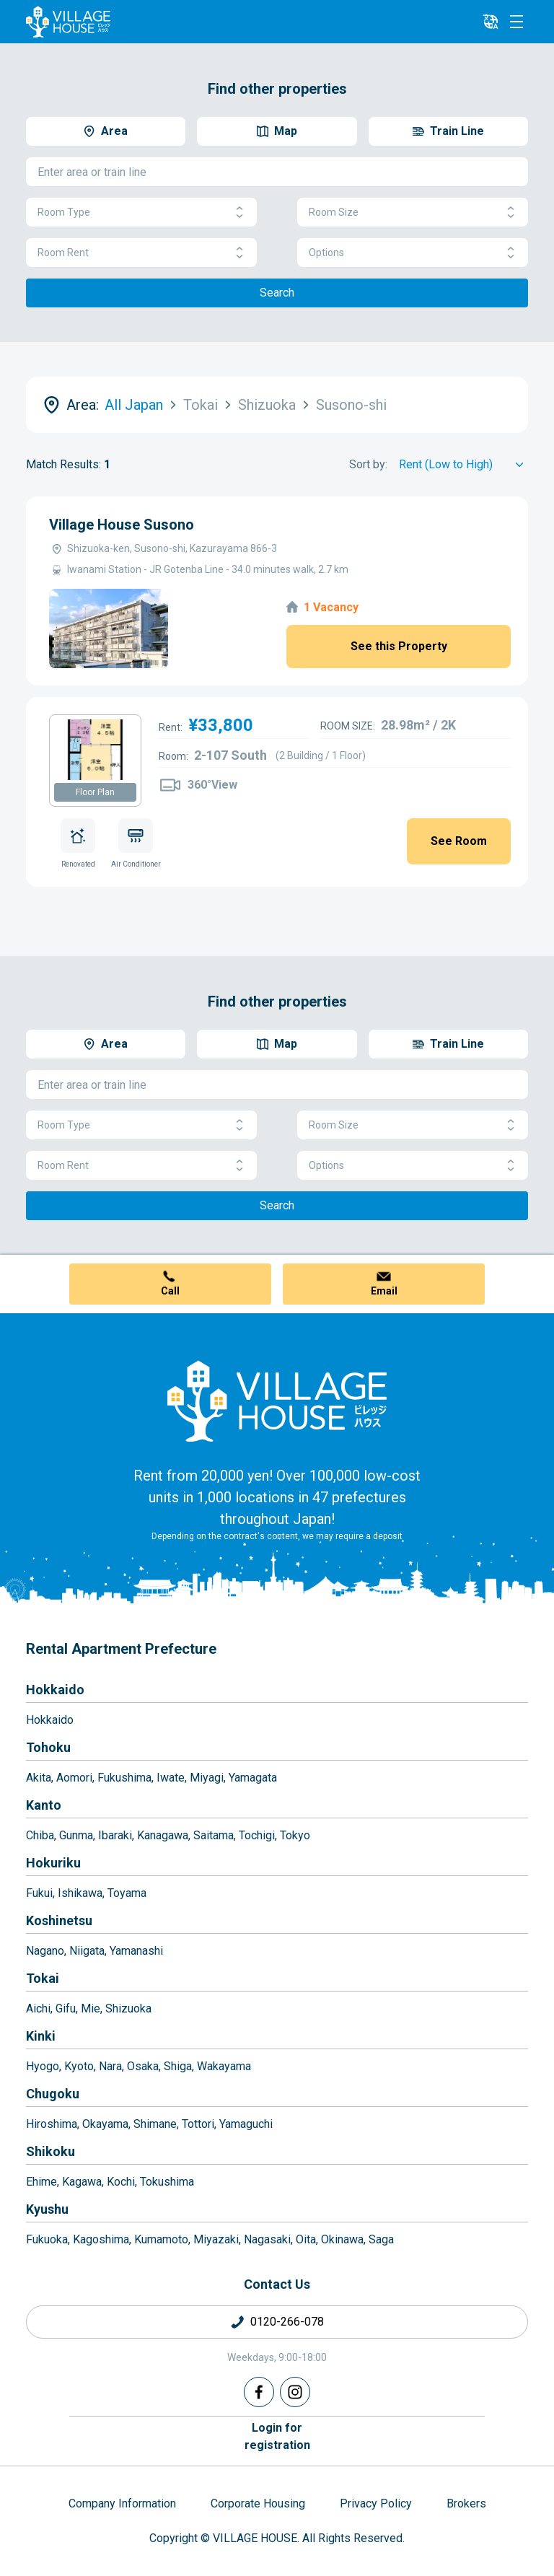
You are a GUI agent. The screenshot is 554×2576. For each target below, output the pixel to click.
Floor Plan (95, 792)
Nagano (45, 1951)
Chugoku (52, 2093)
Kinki (41, 2035)
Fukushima (124, 1777)
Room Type (141, 212)
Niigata (87, 1951)
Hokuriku (53, 1862)
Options (412, 253)
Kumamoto (161, 2239)
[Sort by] (463, 464)
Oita (306, 2239)
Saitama (213, 1835)
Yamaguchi (246, 2124)
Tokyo (295, 1835)
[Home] (277, 1400)
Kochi (121, 2182)
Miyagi (207, 1777)
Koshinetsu (59, 1920)
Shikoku (50, 2151)
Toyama (126, 1893)
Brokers (466, 2503)
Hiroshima (51, 2124)
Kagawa (82, 2182)
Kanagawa (162, 1835)
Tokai (42, 1978)
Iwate (171, 1777)
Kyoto (79, 2066)
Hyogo (42, 2066)
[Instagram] (295, 2392)
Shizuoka (128, 2008)
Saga (381, 2239)
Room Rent (141, 253)
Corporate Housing (258, 2503)
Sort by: (368, 464)
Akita (38, 1777)
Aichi (38, 2008)
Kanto (43, 1805)
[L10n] (490, 21)
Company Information (122, 2503)
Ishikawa (80, 1893)
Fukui (39, 1893)
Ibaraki (115, 1835)
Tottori (198, 2124)
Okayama (105, 2124)
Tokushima (167, 2182)
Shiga (178, 2066)
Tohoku (48, 1747)
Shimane (155, 2124)
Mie (90, 2008)
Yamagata (253, 1777)
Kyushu (47, 2209)
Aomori (74, 1777)
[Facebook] (259, 2392)
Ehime (41, 2182)
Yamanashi (136, 1951)
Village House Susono (121, 524)
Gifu (66, 2008)
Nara (110, 2066)
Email (384, 1291)
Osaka (143, 2066)
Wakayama (224, 2066)
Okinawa (342, 2239)
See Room (459, 841)
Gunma (76, 1835)
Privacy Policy (376, 2503)
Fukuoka (47, 2239)
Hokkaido (55, 1689)
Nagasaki (267, 2239)
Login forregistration (277, 2436)
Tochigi (257, 1835)
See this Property (399, 646)
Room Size (412, 212)
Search (277, 292)
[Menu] (516, 21)
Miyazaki (216, 2239)
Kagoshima (101, 2239)
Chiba (40, 1835)
